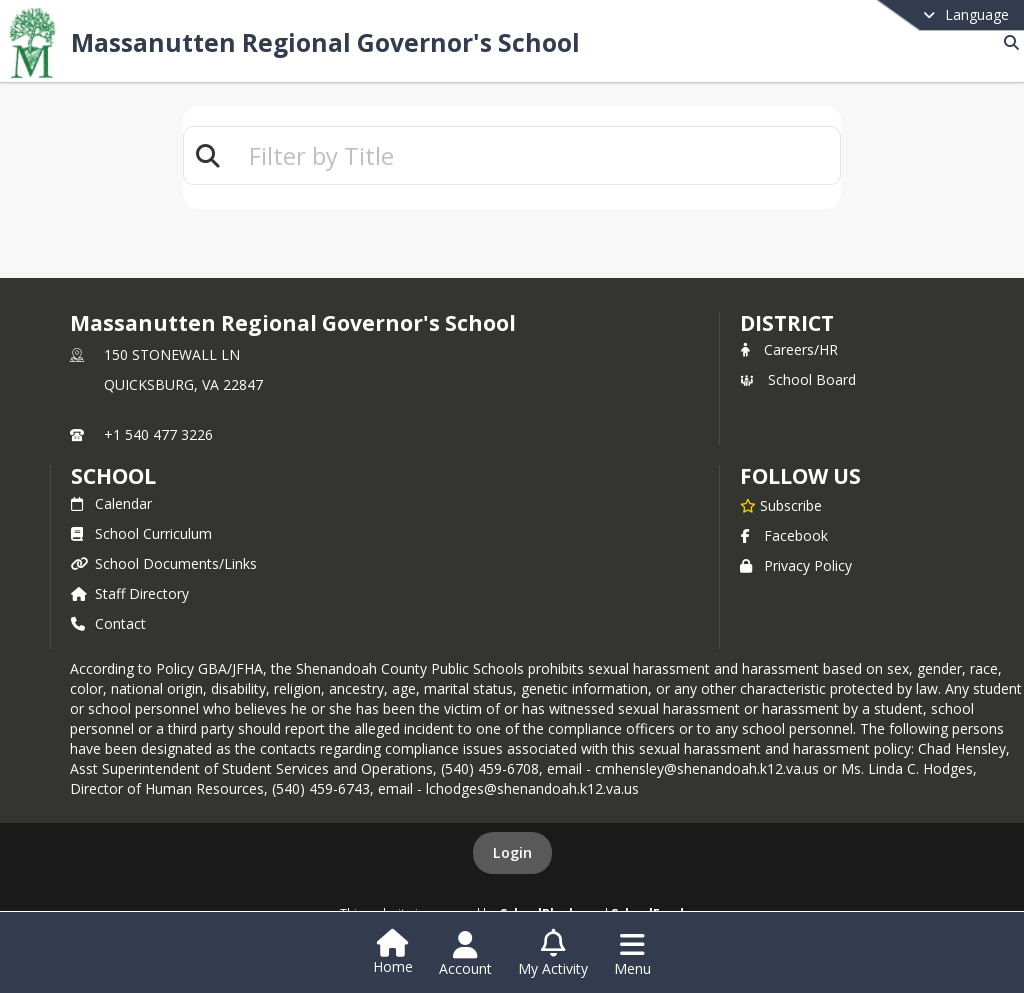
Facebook (784, 535)
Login (512, 852)
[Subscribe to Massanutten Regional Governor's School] (781, 505)
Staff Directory (130, 593)
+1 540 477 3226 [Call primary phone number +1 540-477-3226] (158, 434)
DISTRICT (787, 323)
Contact (108, 623)
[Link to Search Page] (1007, 42)
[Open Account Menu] (465, 954)
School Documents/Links (164, 563)
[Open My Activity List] (553, 954)
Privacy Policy (796, 565)
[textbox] (536, 155)
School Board (798, 379)
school (113, 476)
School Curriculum (141, 533)
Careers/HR (789, 349)
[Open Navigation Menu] (632, 954)
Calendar (111, 503)
